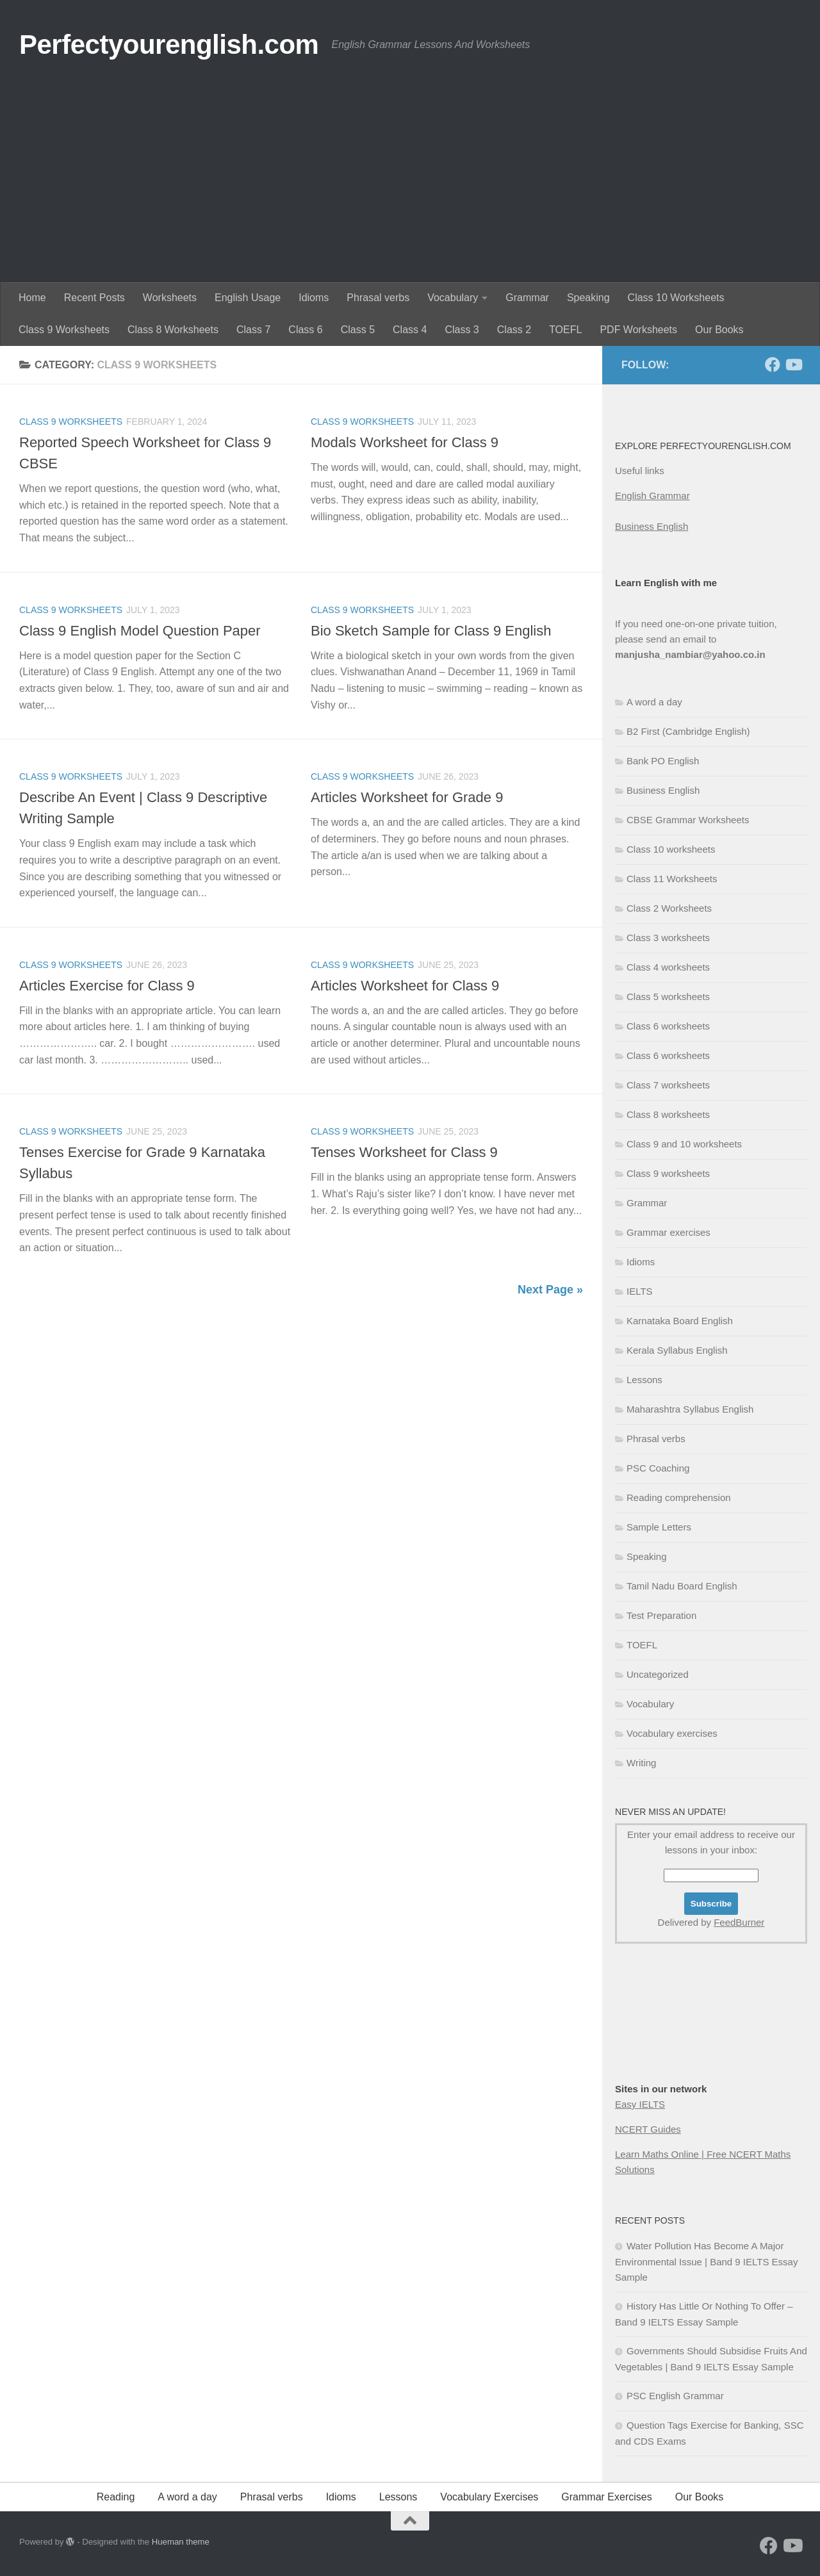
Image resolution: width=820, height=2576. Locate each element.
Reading (116, 2496)
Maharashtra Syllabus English (690, 1409)
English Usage (248, 297)
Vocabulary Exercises (489, 2496)
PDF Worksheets (638, 329)
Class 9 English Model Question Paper (140, 631)
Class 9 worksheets (70, 421)
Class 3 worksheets (668, 937)
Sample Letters (659, 1527)
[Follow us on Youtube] (793, 364)
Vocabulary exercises (672, 1733)
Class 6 (305, 329)
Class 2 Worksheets (669, 908)
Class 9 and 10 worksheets (684, 1143)
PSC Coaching (658, 1468)
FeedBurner (739, 1922)
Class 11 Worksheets (672, 878)
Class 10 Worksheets (676, 297)
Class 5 (358, 329)
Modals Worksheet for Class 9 (404, 442)
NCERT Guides (648, 2129)
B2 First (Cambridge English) (688, 731)
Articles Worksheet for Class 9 (405, 986)
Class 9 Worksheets (64, 329)
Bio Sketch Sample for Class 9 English (431, 631)
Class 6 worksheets (668, 1026)
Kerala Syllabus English (677, 1350)
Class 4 (410, 329)
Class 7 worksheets (668, 1084)
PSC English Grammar (675, 2395)
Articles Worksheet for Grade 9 (407, 797)
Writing (641, 1762)
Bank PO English (663, 760)
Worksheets (170, 297)
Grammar (527, 297)
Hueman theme (180, 2542)
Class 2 (514, 329)
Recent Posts (94, 297)
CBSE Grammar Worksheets (688, 819)
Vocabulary (452, 297)
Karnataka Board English (680, 1320)
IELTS (640, 1291)
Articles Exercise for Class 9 (107, 986)
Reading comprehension (679, 1497)
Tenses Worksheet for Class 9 (404, 1152)
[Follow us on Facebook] (772, 364)
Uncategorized (658, 1674)
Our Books (719, 329)
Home (32, 297)
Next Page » (550, 1289)
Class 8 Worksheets (172, 329)
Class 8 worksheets (668, 1114)
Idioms (314, 297)
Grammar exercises (668, 1232)
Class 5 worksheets (668, 996)
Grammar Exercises (606, 2496)
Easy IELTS (640, 2104)
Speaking (588, 297)
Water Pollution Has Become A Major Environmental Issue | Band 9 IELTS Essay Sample (706, 2261)
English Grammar (652, 495)
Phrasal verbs (378, 297)
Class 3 (462, 329)
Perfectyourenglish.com (168, 44)
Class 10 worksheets (671, 849)
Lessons (644, 1379)
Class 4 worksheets (668, 967)
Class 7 (253, 329)
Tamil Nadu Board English (682, 1585)
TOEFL (565, 329)
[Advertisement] (410, 185)
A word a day (654, 701)
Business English (651, 526)
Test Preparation (661, 1615)
